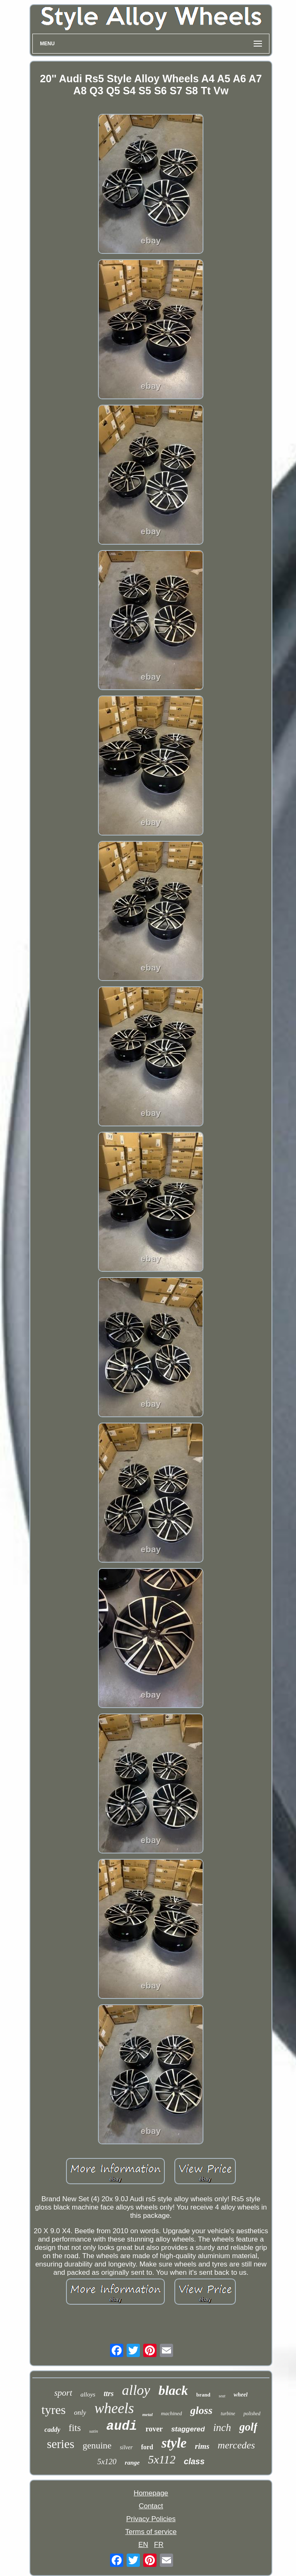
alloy (136, 2390)
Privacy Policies (151, 2519)
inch (222, 2427)
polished (251, 2413)
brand (203, 2395)
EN (143, 2545)
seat (222, 2396)
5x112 (161, 2459)
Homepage (151, 2493)
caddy (52, 2429)
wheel (240, 2395)
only (80, 2412)
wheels (114, 2408)
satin (93, 2431)
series (60, 2444)
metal (147, 2414)
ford (147, 2447)
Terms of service (151, 2532)
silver (126, 2447)
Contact (151, 2506)
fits (74, 2428)
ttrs (109, 2393)
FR (159, 2545)
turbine (228, 2413)
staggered (188, 2429)
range (132, 2462)
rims (202, 2446)
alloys (88, 2394)
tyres (54, 2409)
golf (248, 2427)
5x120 (106, 2461)
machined (171, 2413)
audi (121, 2426)
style (173, 2443)
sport (63, 2393)
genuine (97, 2445)
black (173, 2390)
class (194, 2461)
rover (154, 2429)
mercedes (236, 2445)
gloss (201, 2410)
